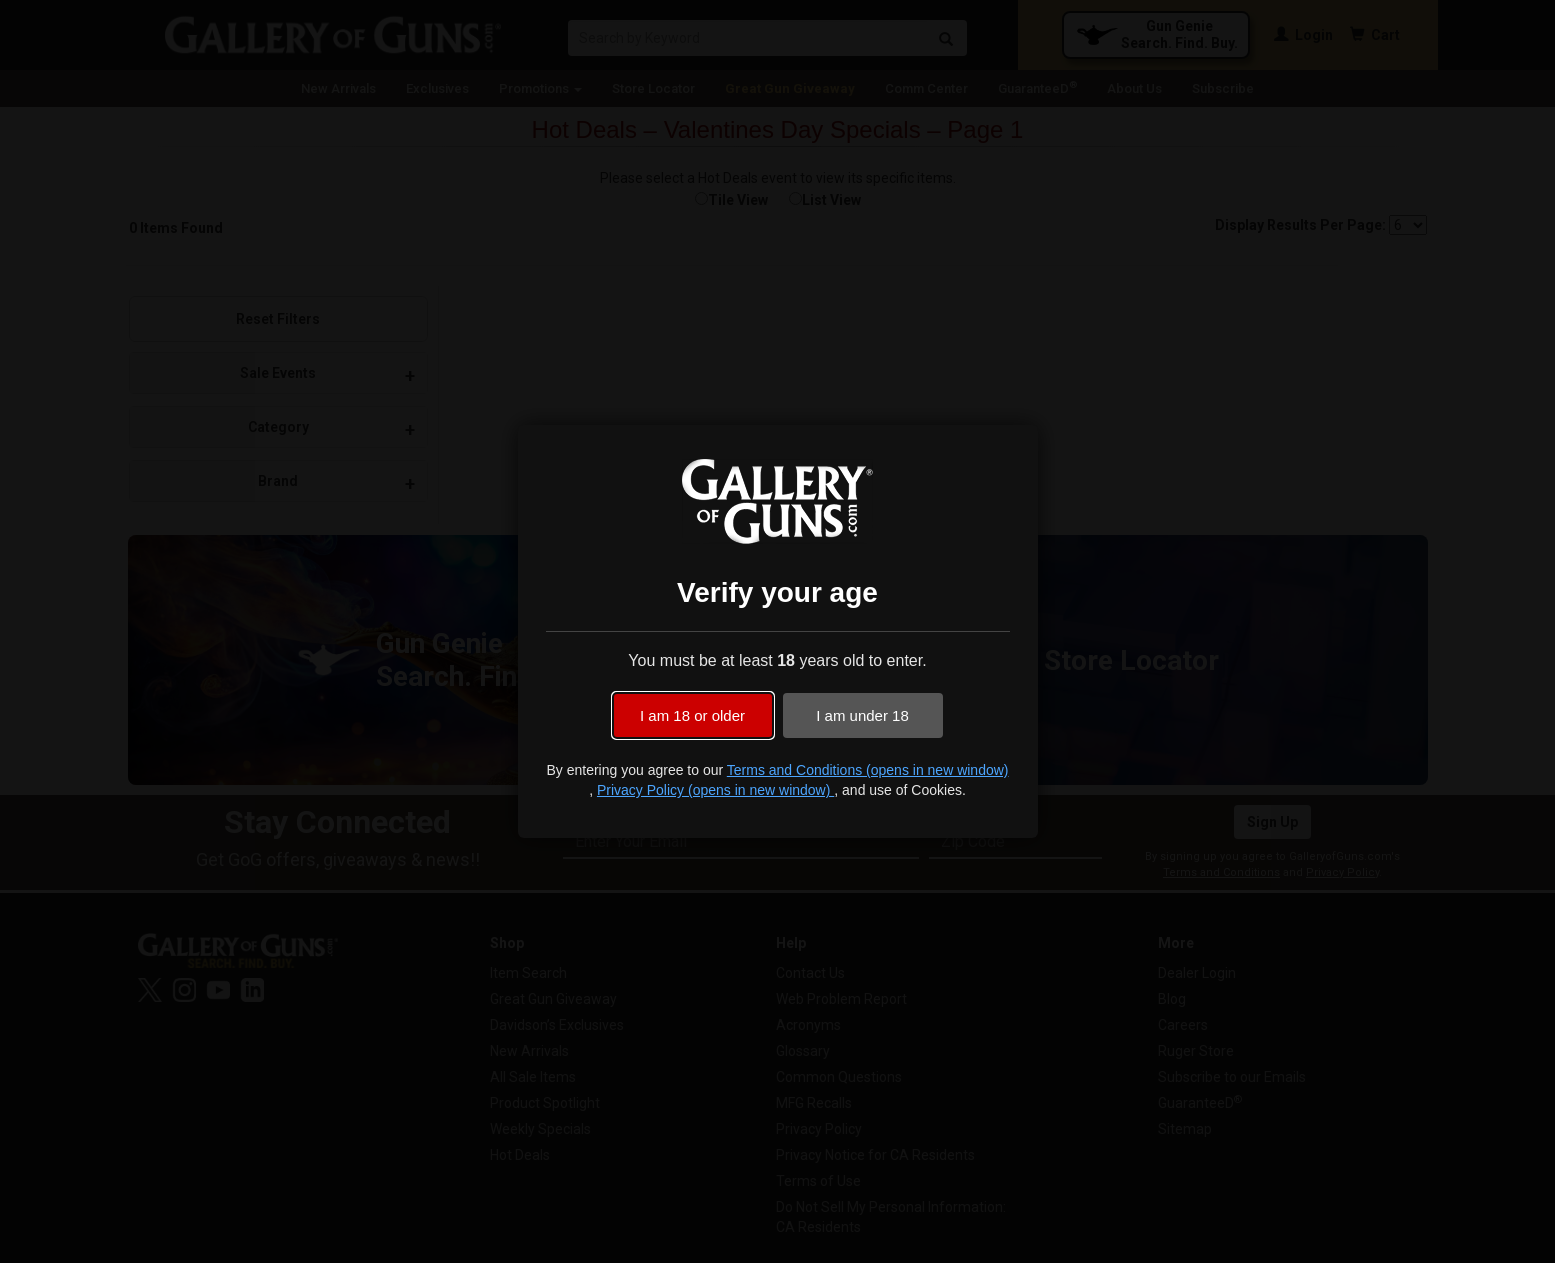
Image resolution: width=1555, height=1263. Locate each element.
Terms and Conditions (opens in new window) (868, 770)
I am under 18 (862, 715)
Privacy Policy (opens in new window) (715, 790)
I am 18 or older (692, 715)
